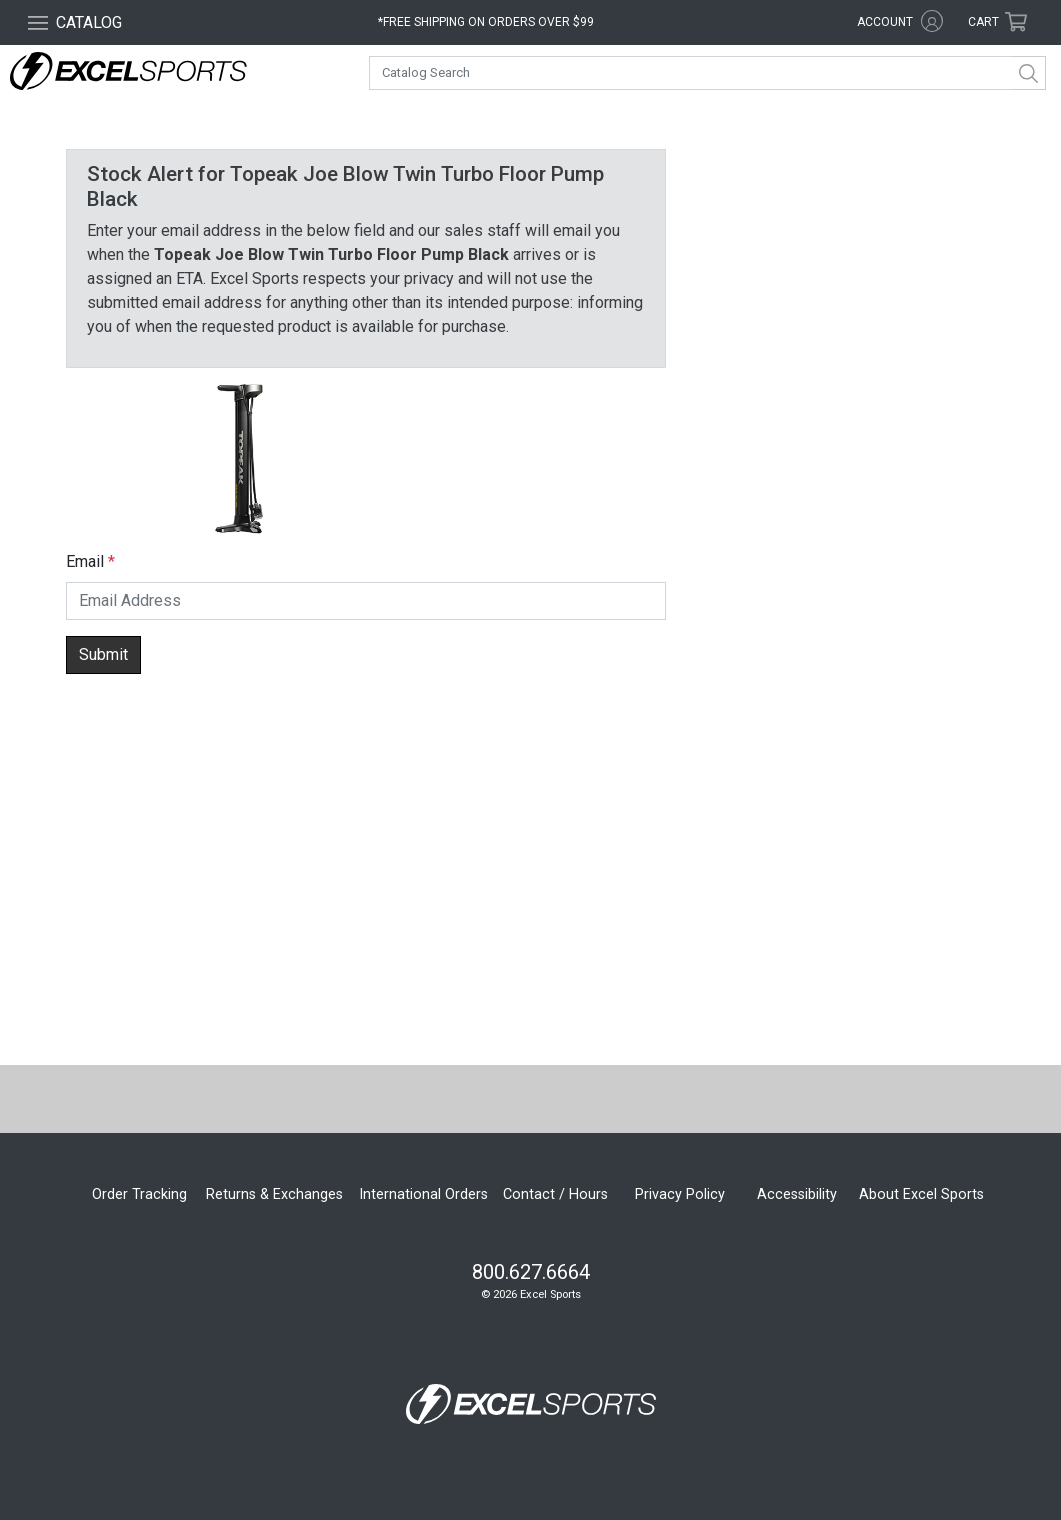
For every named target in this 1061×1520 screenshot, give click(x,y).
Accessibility (797, 1194)
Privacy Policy (680, 1194)
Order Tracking (139, 1194)
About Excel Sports (921, 1194)
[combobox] (707, 73)
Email (85, 561)
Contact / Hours (555, 1194)
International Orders (423, 1194)
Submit (103, 654)
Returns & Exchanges (274, 1194)
